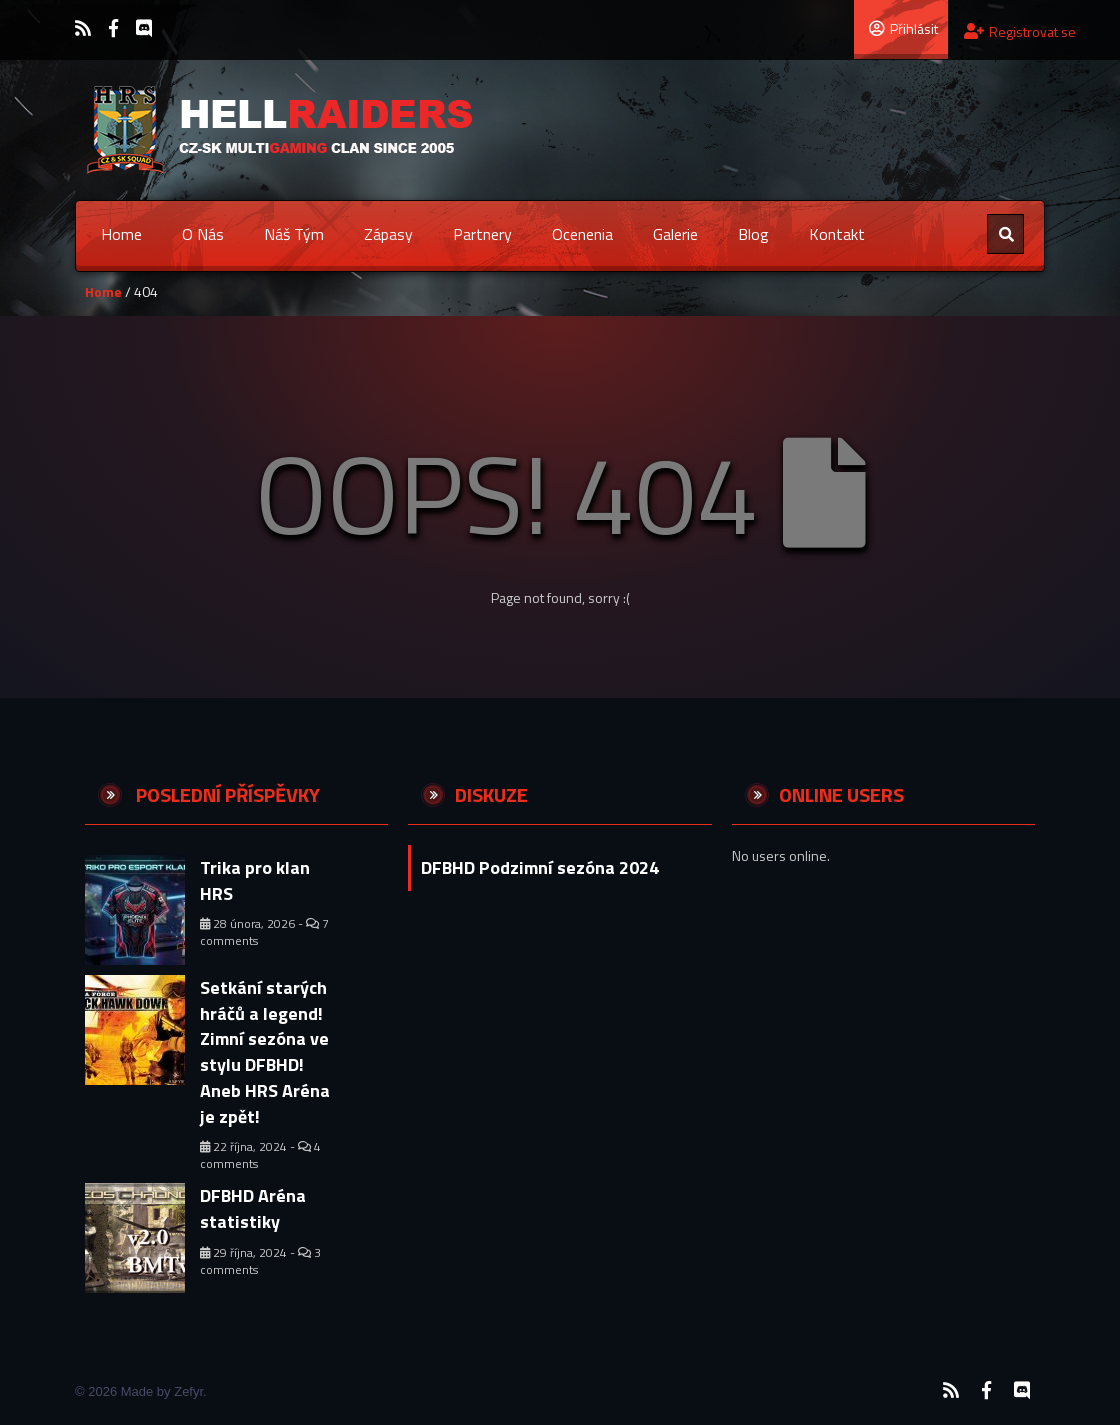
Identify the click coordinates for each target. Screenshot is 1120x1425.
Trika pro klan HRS (255, 880)
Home (121, 234)
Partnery (482, 234)
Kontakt (837, 234)
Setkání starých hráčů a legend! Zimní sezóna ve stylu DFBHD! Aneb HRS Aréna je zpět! (265, 1052)
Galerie (675, 234)
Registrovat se (1020, 31)
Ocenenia (582, 234)
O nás (203, 234)
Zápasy (388, 234)
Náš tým (294, 234)
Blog (753, 234)
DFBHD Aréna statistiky (253, 1208)
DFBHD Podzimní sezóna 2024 (540, 867)
